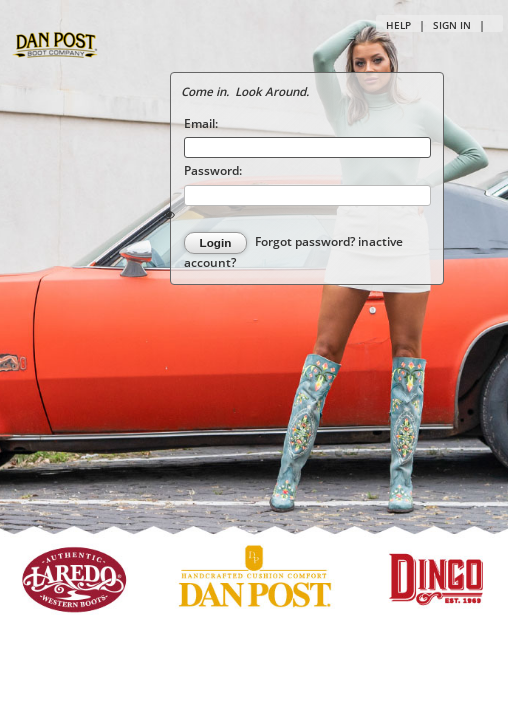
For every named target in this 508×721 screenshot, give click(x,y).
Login (216, 242)
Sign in (452, 25)
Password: (213, 170)
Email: (201, 123)
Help (398, 25)
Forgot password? (306, 242)
